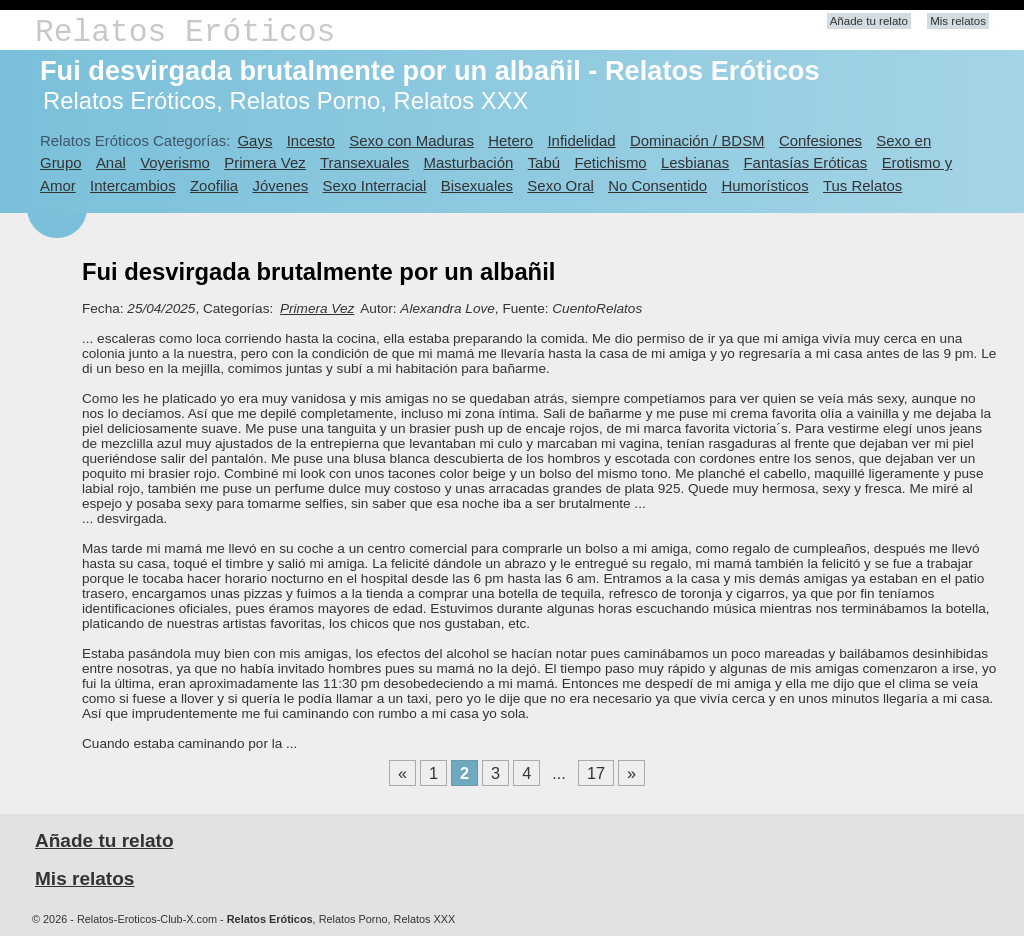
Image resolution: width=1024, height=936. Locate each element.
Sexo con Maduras (411, 140)
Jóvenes (281, 185)
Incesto (311, 140)
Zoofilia (214, 185)
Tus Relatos (862, 185)
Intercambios (133, 185)
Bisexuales (477, 185)
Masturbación (469, 162)
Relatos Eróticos (185, 32)
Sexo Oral (560, 185)
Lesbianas (695, 162)
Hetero (510, 140)
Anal (111, 162)
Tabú (544, 162)
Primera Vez (264, 162)
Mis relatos (958, 21)
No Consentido (657, 185)
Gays (254, 140)
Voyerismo (175, 162)
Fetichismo (610, 162)
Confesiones (820, 140)
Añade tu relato (869, 21)
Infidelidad (581, 140)
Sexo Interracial (375, 185)
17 (596, 773)
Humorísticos (764, 185)
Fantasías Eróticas (805, 162)
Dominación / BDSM (697, 140)
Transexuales (364, 162)
